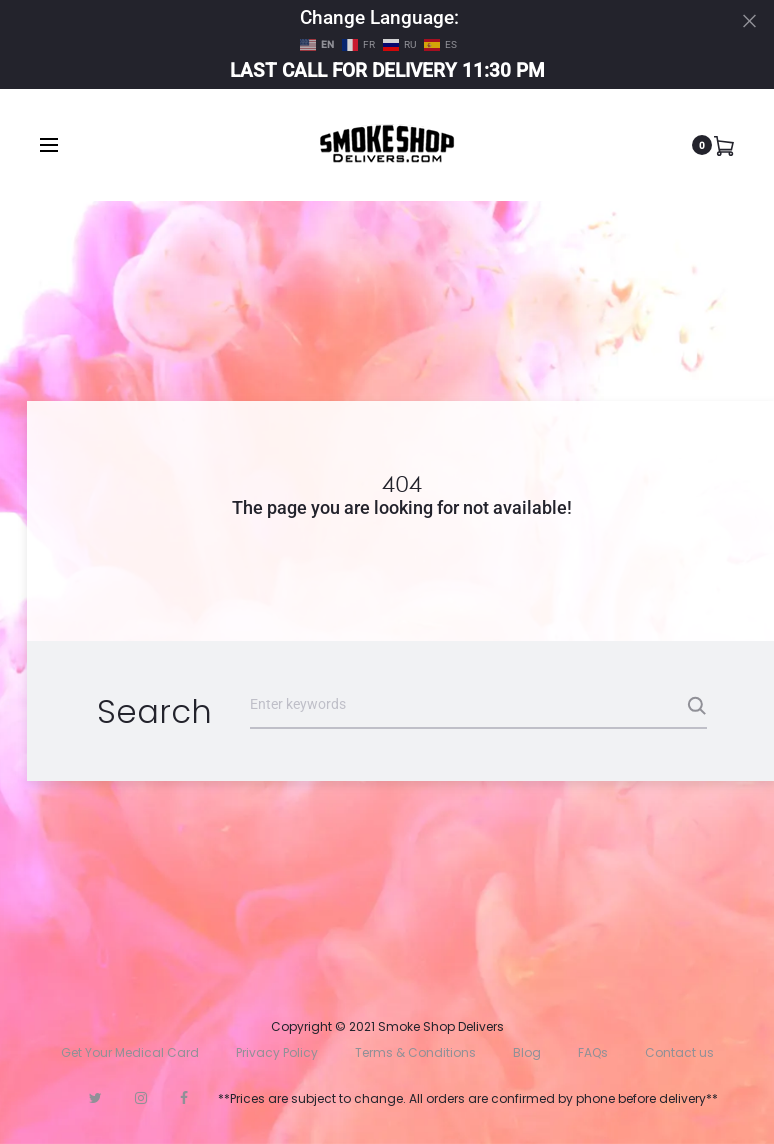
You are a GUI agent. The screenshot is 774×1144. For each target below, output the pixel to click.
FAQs (593, 1052)
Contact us (679, 1052)
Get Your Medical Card (130, 1052)
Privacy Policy (277, 1052)
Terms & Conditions (415, 1052)
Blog (527, 1052)
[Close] (749, 20)
